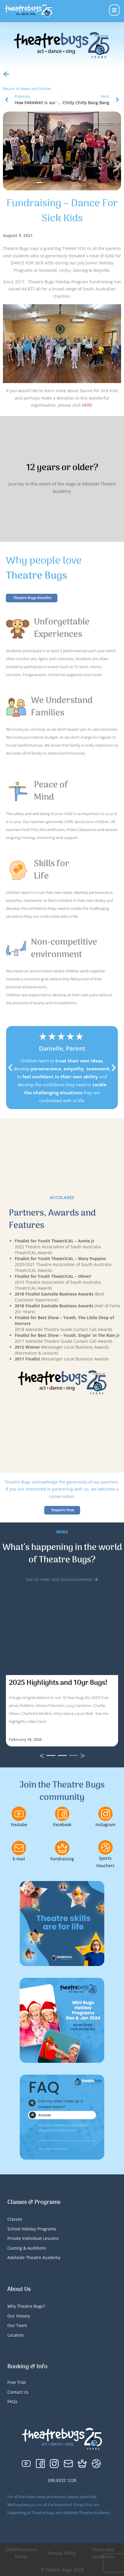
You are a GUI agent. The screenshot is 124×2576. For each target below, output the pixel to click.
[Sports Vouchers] (105, 1847)
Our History (18, 2316)
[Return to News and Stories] (6, 74)
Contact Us (18, 2392)
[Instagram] (105, 1813)
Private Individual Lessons (33, 2238)
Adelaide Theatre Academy (33, 2257)
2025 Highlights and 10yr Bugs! (58, 1683)
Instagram (105, 1824)
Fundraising (62, 1859)
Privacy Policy (62, 2553)
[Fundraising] (62, 1848)
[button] (10, 1067)
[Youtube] (18, 1813)
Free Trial (16, 2382)
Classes (14, 2219)
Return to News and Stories (27, 88)
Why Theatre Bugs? (26, 2306)
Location (15, 2335)
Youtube (19, 1824)
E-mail (19, 1859)
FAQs (12, 2401)
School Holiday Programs (31, 2229)
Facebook (62, 1824)
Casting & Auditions (26, 2248)
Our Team (17, 2325)
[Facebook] (62, 1813)
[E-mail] (18, 1848)
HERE (87, 405)
